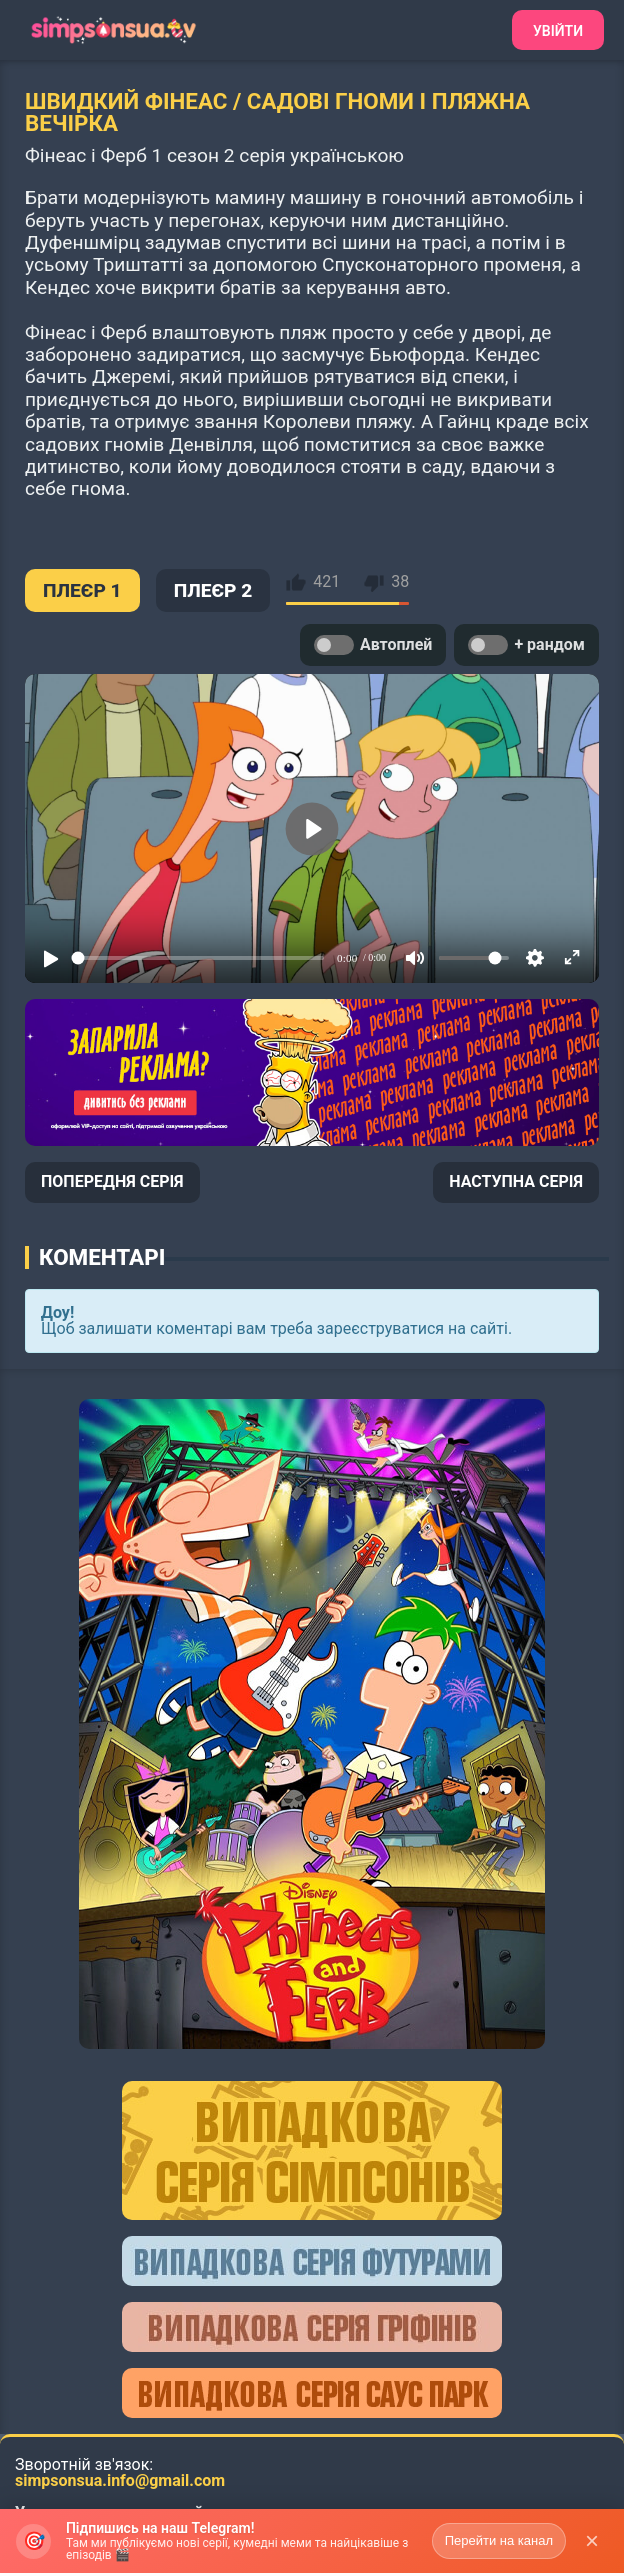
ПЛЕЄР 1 (82, 590)
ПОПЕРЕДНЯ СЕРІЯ (112, 1181)
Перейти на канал (499, 2540)
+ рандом (526, 645)
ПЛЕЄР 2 (213, 590)
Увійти (558, 31)
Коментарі (102, 1257)
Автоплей (373, 645)
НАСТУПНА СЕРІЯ (516, 1181)
